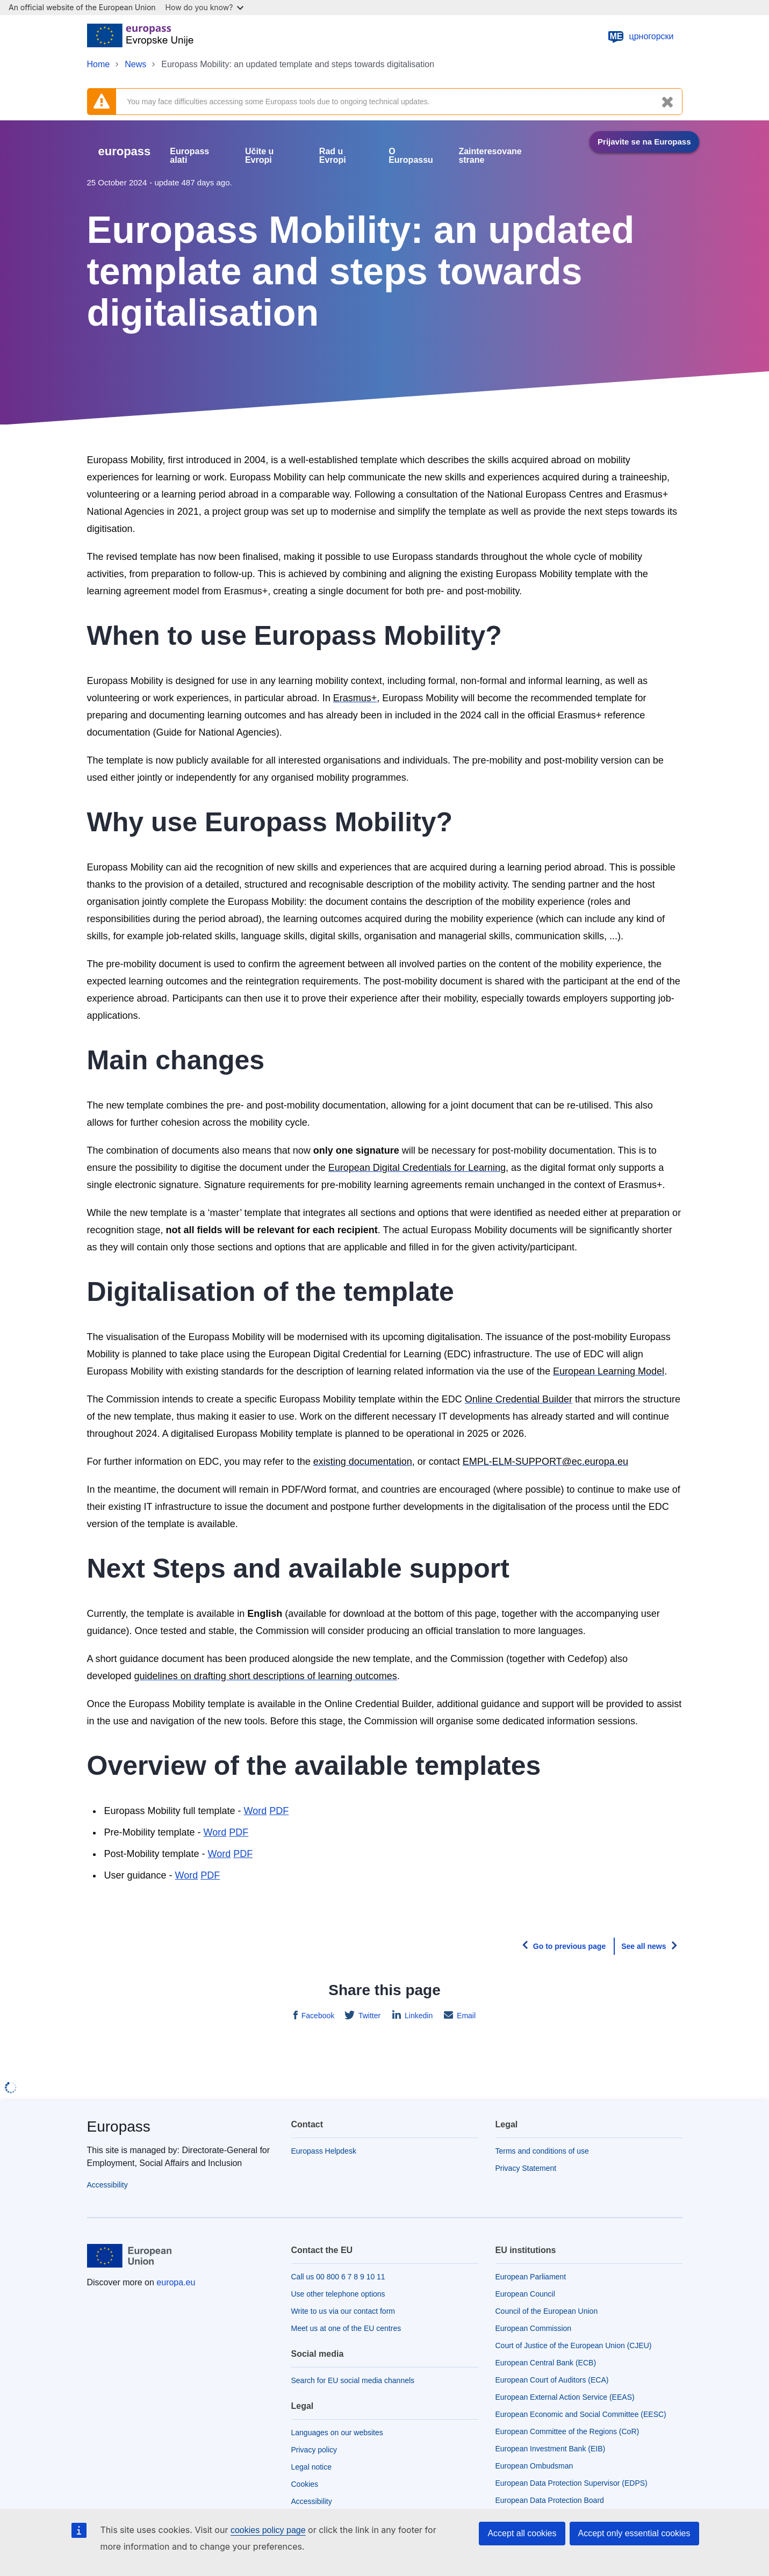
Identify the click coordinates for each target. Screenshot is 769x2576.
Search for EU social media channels (353, 2380)
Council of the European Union (546, 2311)
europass (124, 151)
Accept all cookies (521, 2533)
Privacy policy (314, 2449)
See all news (643, 1946)
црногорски (640, 36)
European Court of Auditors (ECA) (552, 2380)
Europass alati (189, 155)
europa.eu (175, 2282)
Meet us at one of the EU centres (346, 2328)
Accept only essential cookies (634, 2533)
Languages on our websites (337, 2432)
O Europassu (411, 155)
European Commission (533, 2328)
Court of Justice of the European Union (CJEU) (573, 2345)
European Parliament (530, 2276)
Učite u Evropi (259, 155)
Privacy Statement (526, 2168)
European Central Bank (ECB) (545, 2362)
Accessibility (107, 2185)
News (135, 64)
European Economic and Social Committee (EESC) (580, 2414)
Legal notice (311, 2467)
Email (465, 2015)
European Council (525, 2294)
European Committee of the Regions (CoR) (567, 2431)
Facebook (316, 2015)
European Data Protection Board (549, 2500)
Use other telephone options (338, 2294)
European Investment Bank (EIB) (550, 2448)
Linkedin (418, 2015)
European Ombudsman (534, 2466)
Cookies (305, 2484)
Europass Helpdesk (323, 2151)
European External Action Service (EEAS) (565, 2397)
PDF (238, 1832)
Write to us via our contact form (343, 2311)
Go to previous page (569, 1946)
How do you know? (205, 7)
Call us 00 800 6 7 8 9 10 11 (338, 2276)
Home (98, 64)
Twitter (368, 2015)
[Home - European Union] (140, 36)
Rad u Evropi (332, 155)
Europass (118, 2126)
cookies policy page (268, 2530)
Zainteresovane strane (489, 155)
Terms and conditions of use (542, 2151)
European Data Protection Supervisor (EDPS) (571, 2483)
